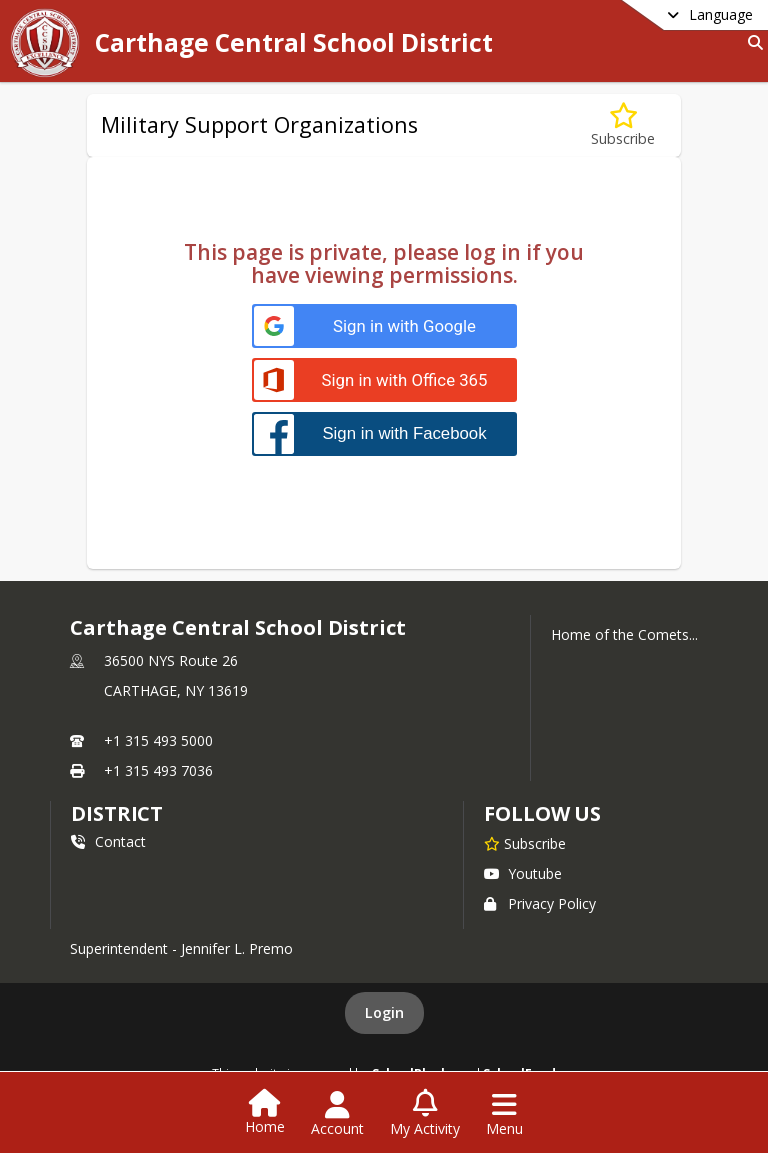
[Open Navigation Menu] (504, 1114)
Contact (108, 841)
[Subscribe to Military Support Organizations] (623, 125)
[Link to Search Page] (751, 42)
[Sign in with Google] (384, 326)
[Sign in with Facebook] (384, 433)
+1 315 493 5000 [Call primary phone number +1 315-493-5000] (158, 740)
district (117, 813)
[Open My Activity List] (425, 1114)
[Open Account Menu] (337, 1114)
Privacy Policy (540, 903)
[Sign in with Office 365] (384, 380)
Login (384, 1012)
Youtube (523, 873)
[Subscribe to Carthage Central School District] (525, 843)
